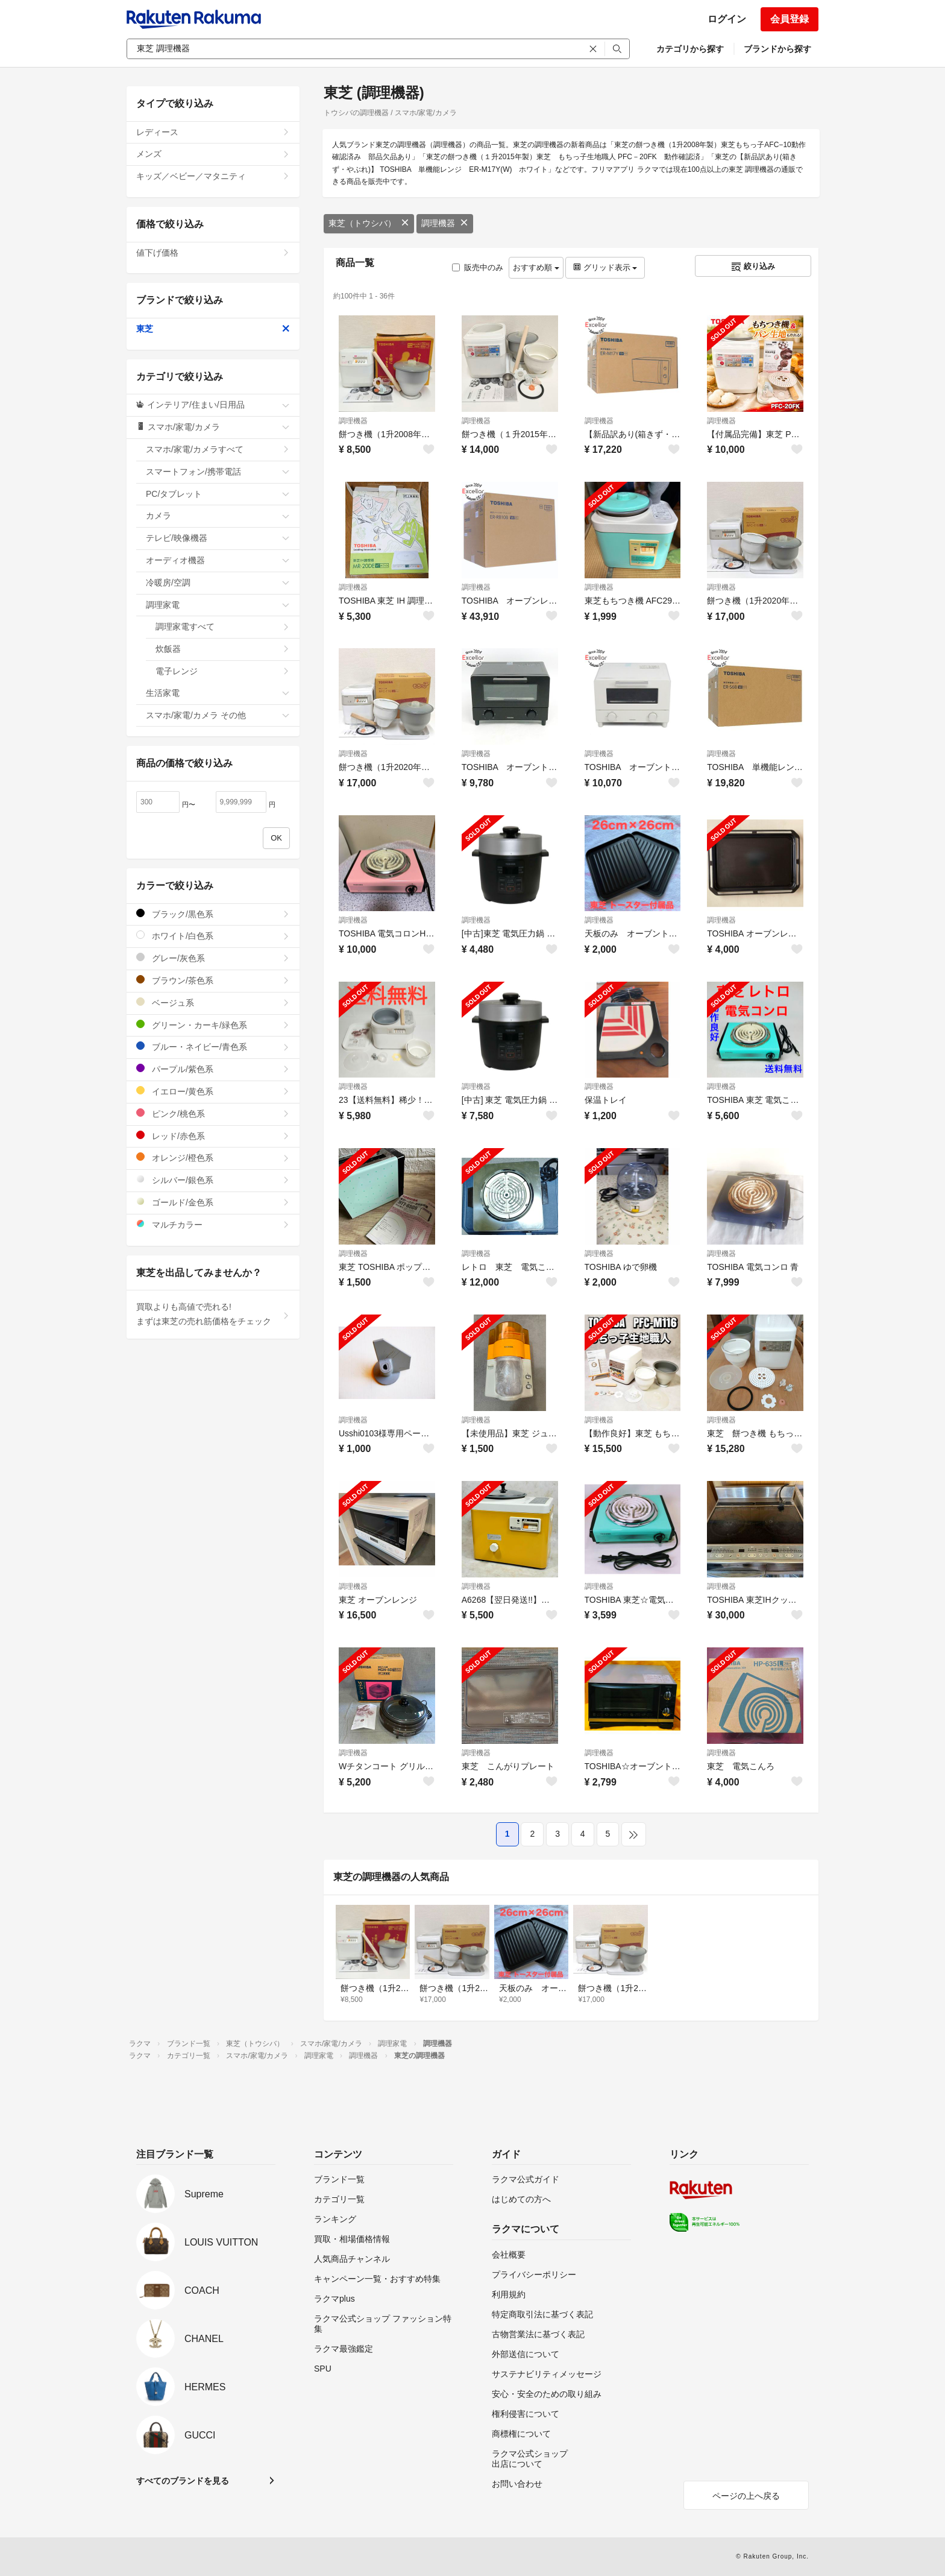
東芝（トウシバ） (368, 223)
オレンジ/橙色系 (213, 1157)
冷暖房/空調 (218, 582)
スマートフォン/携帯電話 (218, 471)
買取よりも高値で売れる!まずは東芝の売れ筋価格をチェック (213, 1314)
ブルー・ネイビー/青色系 (213, 1046)
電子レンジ (222, 671)
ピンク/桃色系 (213, 1113)
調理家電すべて (222, 626)
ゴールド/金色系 (213, 1202)
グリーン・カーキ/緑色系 (213, 1025)
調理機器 (444, 223)
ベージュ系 (213, 1002)
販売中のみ (477, 267)
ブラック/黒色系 (213, 914)
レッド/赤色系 (213, 1136)
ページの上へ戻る (746, 2496)
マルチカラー (213, 1224)
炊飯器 (222, 649)
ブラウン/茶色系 (213, 980)
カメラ (218, 515)
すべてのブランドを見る (182, 2481)
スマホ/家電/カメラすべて (218, 449)
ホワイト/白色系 (213, 935)
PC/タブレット (218, 494)
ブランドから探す (777, 49)
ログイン (727, 19)
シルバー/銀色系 (213, 1180)
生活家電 (218, 693)
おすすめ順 (536, 267)
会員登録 (789, 19)
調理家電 (218, 605)
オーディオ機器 (218, 560)
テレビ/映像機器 (218, 538)
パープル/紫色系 (213, 1069)
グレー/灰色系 (213, 958)
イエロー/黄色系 (213, 1091)
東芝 (213, 328)
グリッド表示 (605, 267)
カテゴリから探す (690, 49)
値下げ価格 (213, 252)
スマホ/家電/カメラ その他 (218, 715)
